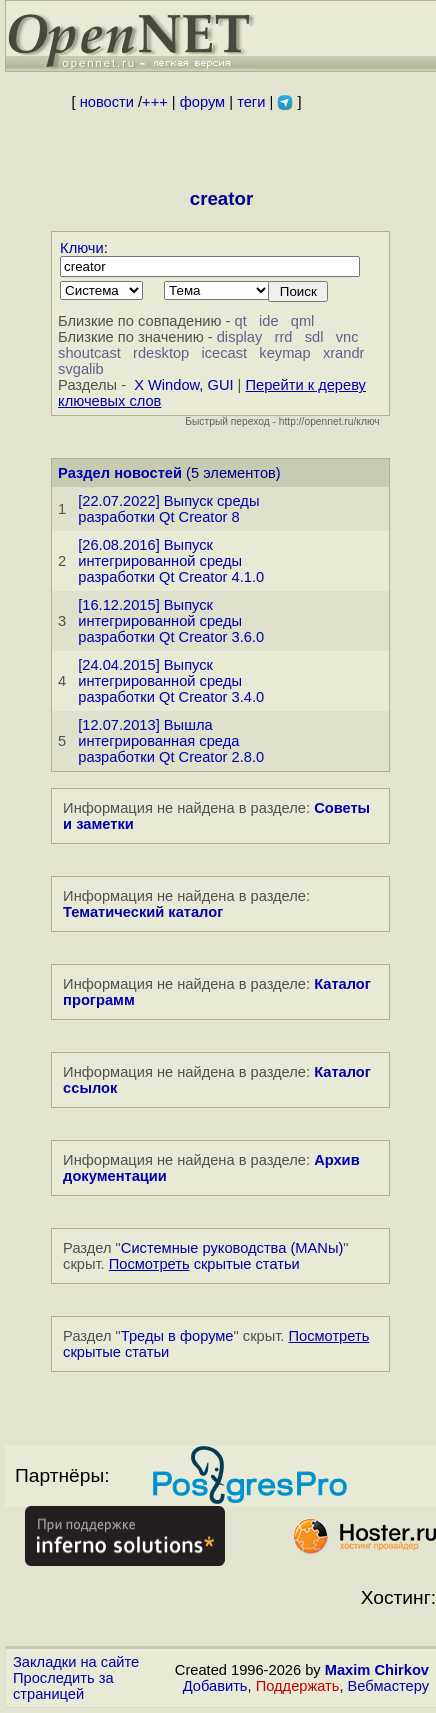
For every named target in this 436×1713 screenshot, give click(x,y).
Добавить (215, 1686)
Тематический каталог (143, 912)
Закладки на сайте (76, 1662)
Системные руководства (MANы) (232, 1248)
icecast (224, 353)
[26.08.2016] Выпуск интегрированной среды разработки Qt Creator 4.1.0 (171, 561)
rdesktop (161, 353)
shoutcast (89, 353)
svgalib (81, 369)
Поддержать (298, 1686)
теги (251, 102)
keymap (284, 353)
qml (303, 321)
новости (107, 102)
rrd (284, 337)
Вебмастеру (388, 1686)
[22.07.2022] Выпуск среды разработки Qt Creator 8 (168, 509)
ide (269, 321)
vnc (347, 337)
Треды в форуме (177, 1336)
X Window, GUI (183, 385)
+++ (155, 102)
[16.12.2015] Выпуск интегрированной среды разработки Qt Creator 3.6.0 (171, 621)
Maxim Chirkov (377, 1670)
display (240, 337)
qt (241, 321)
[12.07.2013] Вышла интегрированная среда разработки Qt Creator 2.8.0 (171, 741)
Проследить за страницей (63, 1686)
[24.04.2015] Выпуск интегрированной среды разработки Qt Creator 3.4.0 (171, 681)
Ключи (82, 248)
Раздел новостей (120, 473)
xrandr (344, 353)
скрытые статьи (204, 1264)
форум (202, 102)
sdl (314, 337)
